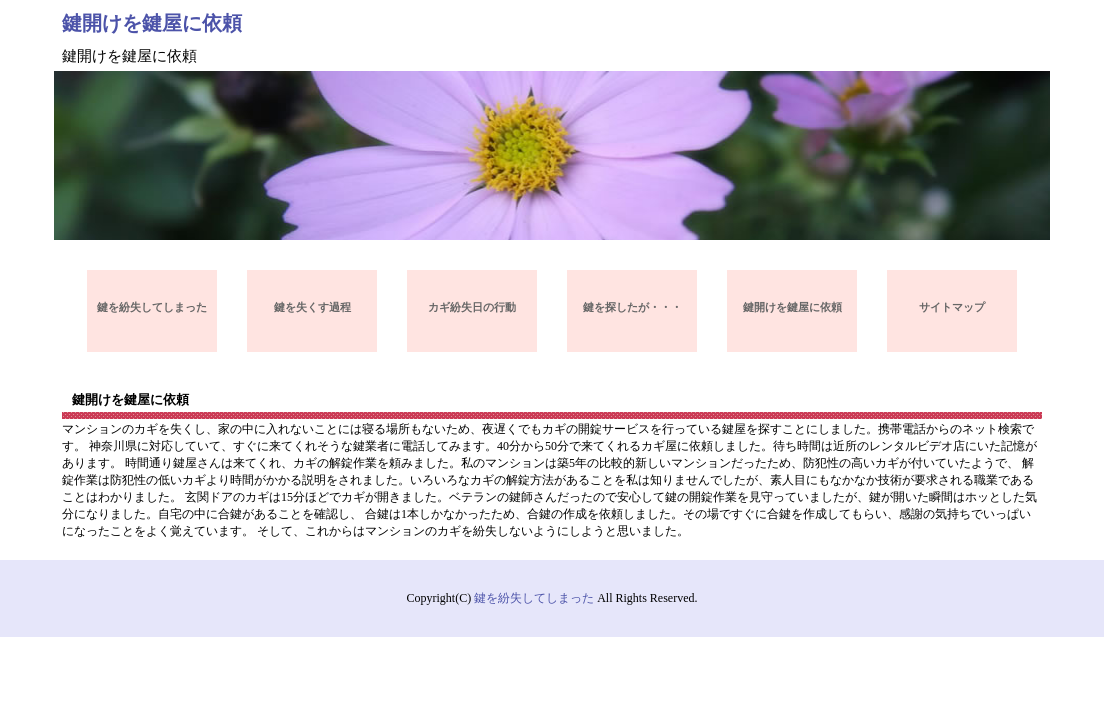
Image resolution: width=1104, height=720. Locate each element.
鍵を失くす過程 (312, 307)
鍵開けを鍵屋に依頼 (152, 23)
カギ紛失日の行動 (472, 307)
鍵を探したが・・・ (632, 307)
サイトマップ (952, 307)
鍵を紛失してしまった (152, 307)
